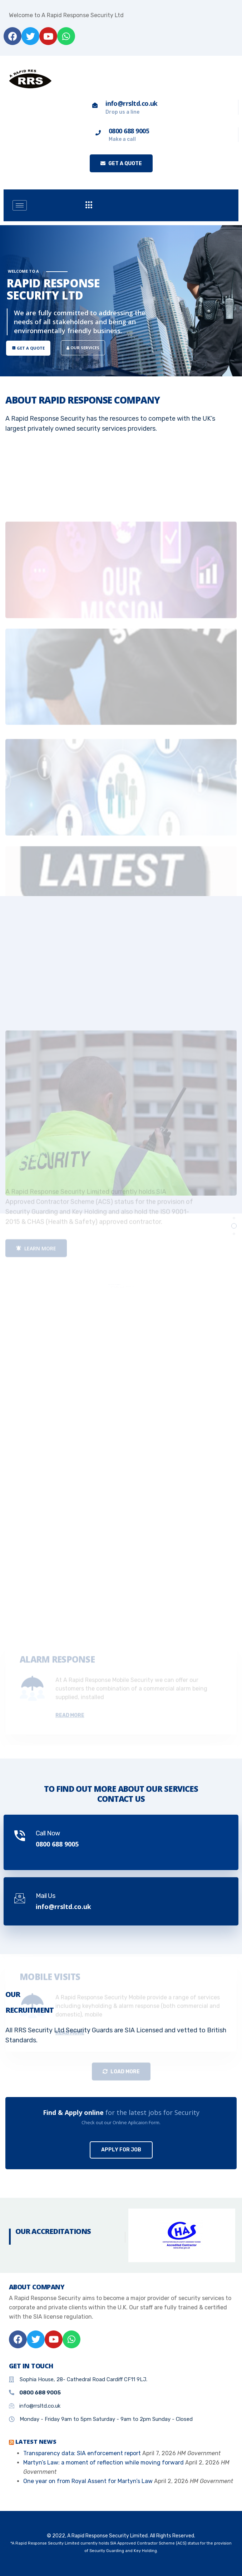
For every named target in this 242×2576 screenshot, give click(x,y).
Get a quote (121, 163)
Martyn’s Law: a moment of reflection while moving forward (103, 2462)
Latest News (35, 2442)
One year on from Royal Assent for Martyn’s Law (88, 2481)
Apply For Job (121, 2150)
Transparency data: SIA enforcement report (82, 2453)
